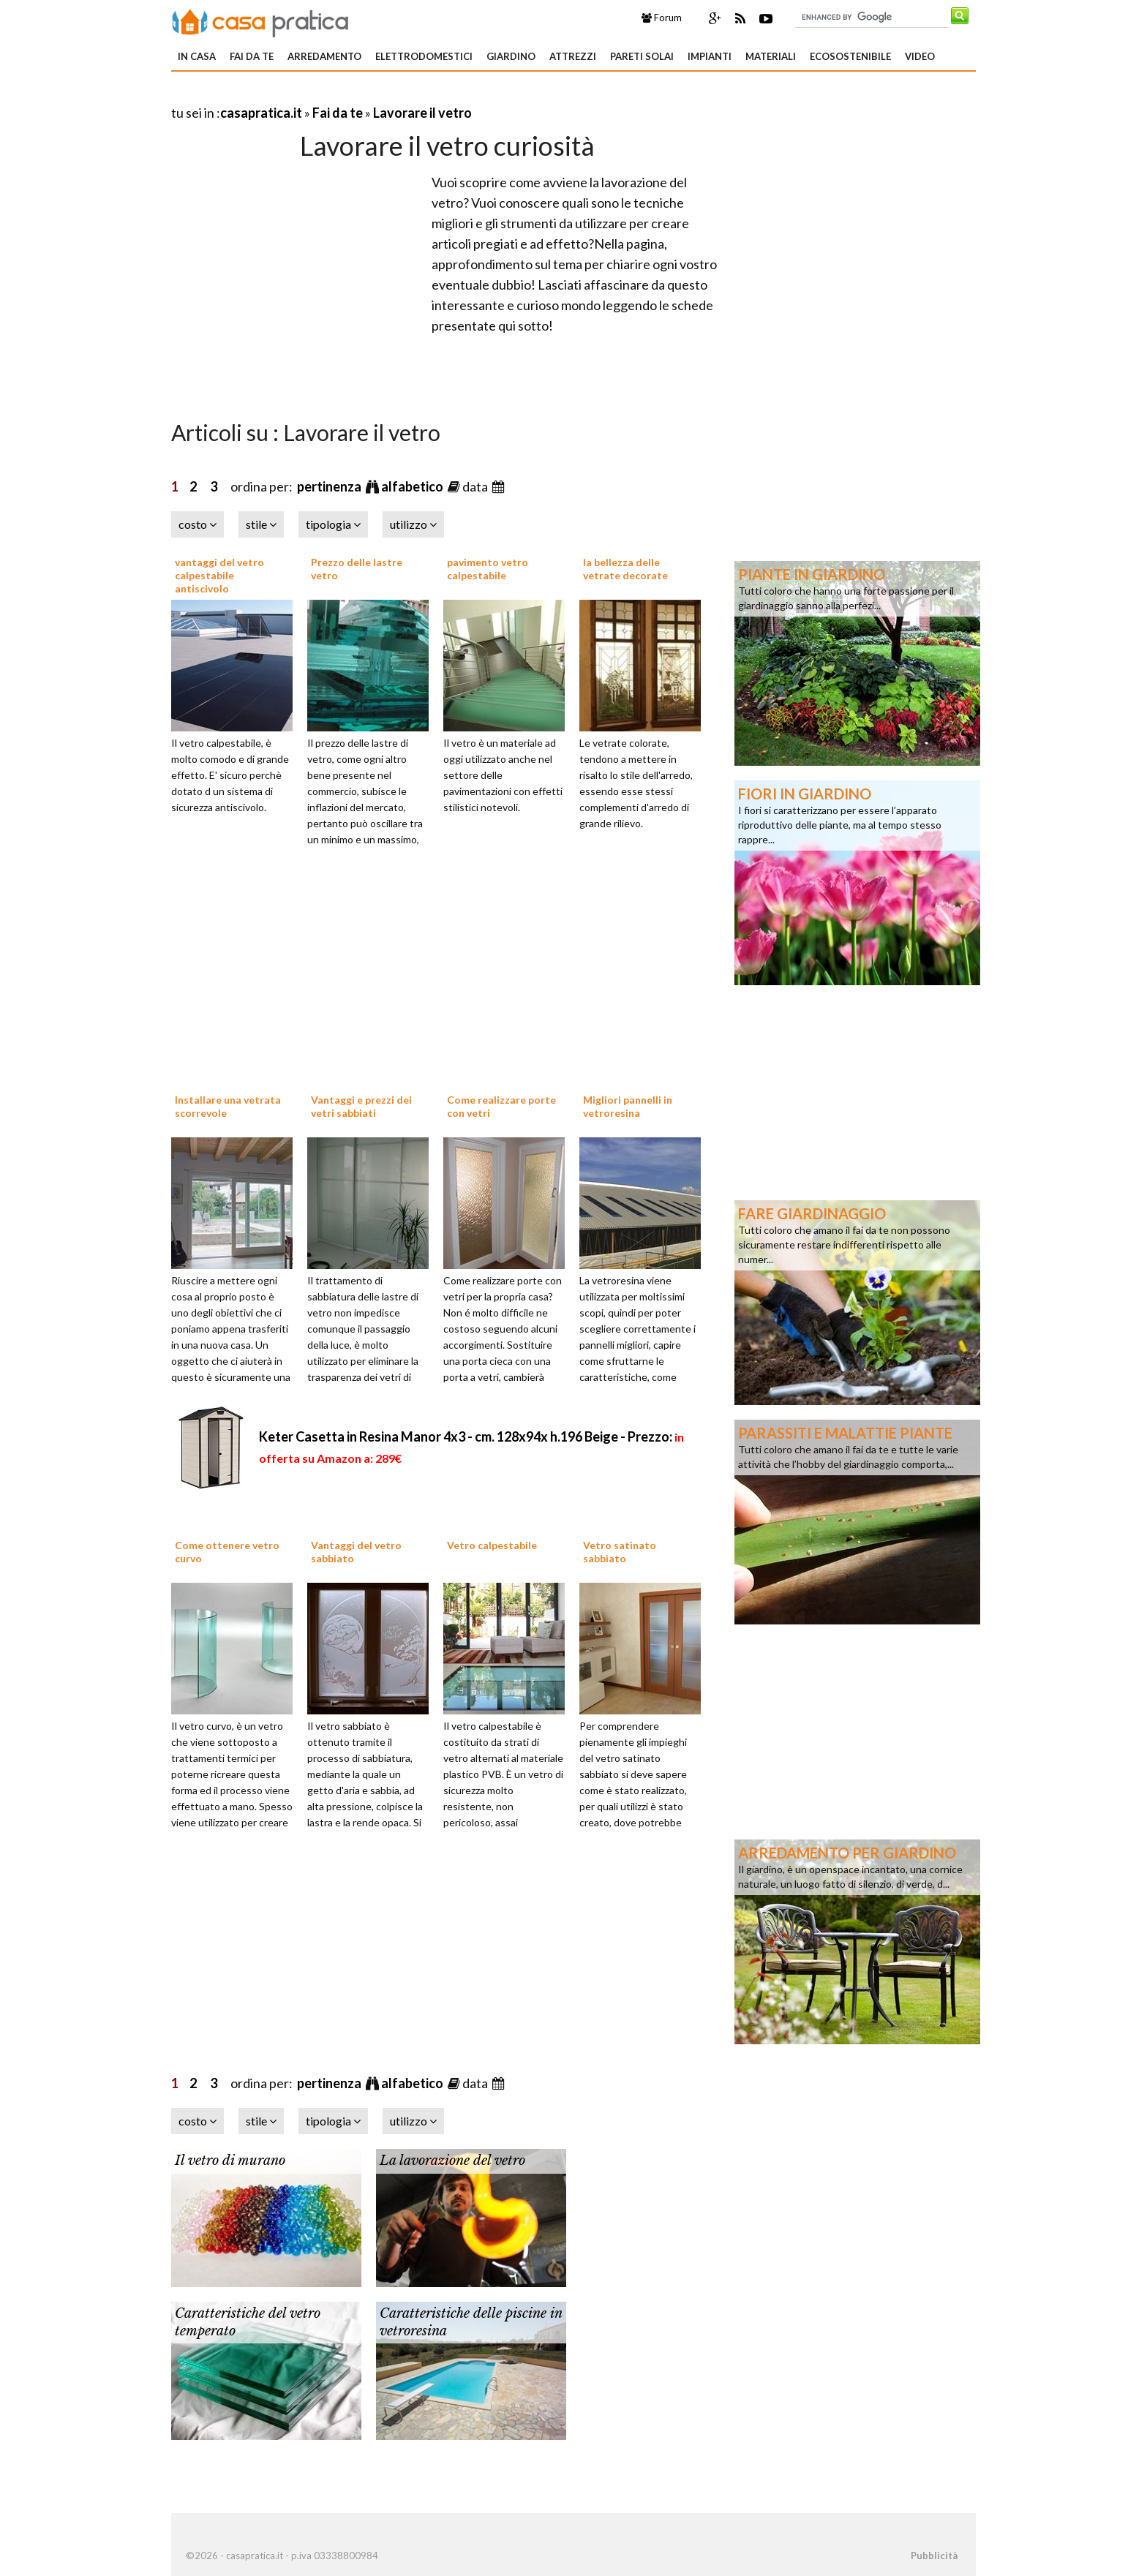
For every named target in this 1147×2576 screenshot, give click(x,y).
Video (920, 56)
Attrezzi (572, 56)
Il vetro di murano (230, 2161)
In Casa (197, 56)
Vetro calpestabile (492, 1545)
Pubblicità (934, 2555)
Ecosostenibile (850, 56)
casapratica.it (261, 113)
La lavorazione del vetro (452, 2161)
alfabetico (413, 486)
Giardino (510, 56)
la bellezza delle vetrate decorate (625, 568)
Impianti (710, 56)
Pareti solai (642, 56)
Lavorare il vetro (422, 113)
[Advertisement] (342, 94)
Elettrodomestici (424, 56)
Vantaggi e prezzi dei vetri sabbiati (361, 1106)
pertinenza (330, 486)
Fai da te (252, 56)
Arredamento (324, 56)
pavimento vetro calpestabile (487, 568)
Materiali (770, 56)
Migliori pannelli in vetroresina (627, 1106)
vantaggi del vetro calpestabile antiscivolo (219, 575)
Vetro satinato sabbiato (619, 1551)
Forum (662, 17)
